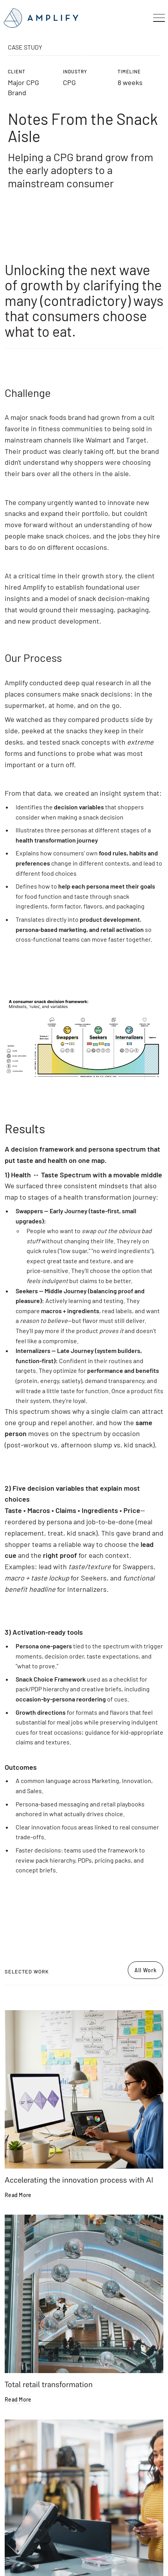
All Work (145, 1970)
